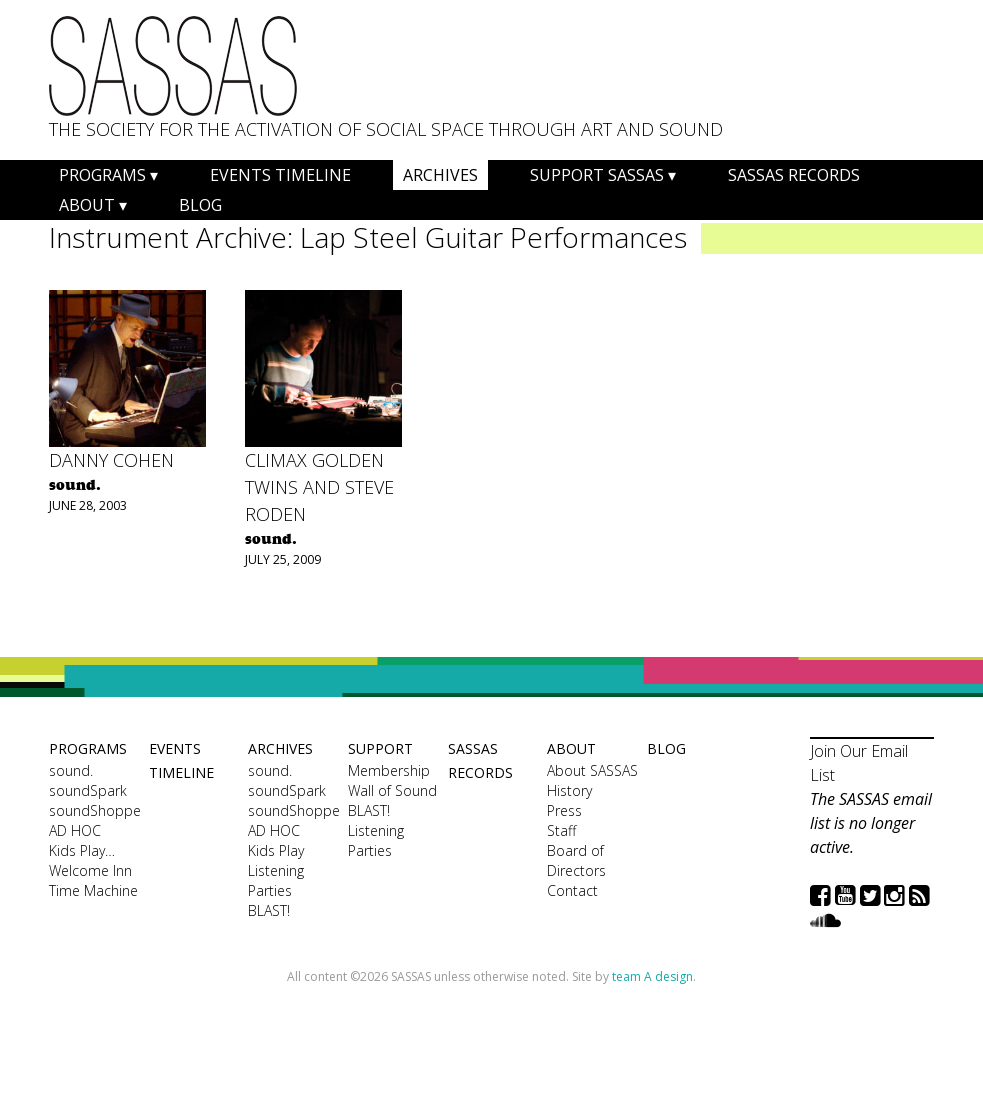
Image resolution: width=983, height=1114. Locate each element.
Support (380, 748)
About (87, 205)
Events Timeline (280, 175)
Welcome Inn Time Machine (93, 880)
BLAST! (269, 910)
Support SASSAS (597, 175)
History (569, 790)
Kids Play (276, 850)
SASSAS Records (794, 175)
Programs (102, 175)
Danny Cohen (111, 460)
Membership (389, 770)
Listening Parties (276, 880)
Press (564, 810)
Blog (200, 205)
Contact (572, 890)
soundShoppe (94, 810)
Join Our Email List (859, 763)
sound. (71, 770)
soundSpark (88, 790)
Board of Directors (576, 860)
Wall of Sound (392, 790)
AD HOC (75, 830)
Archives (440, 175)
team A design (652, 976)
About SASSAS (592, 770)
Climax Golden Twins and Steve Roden (319, 487)
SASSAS (173, 66)
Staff (561, 830)
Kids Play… (82, 850)
